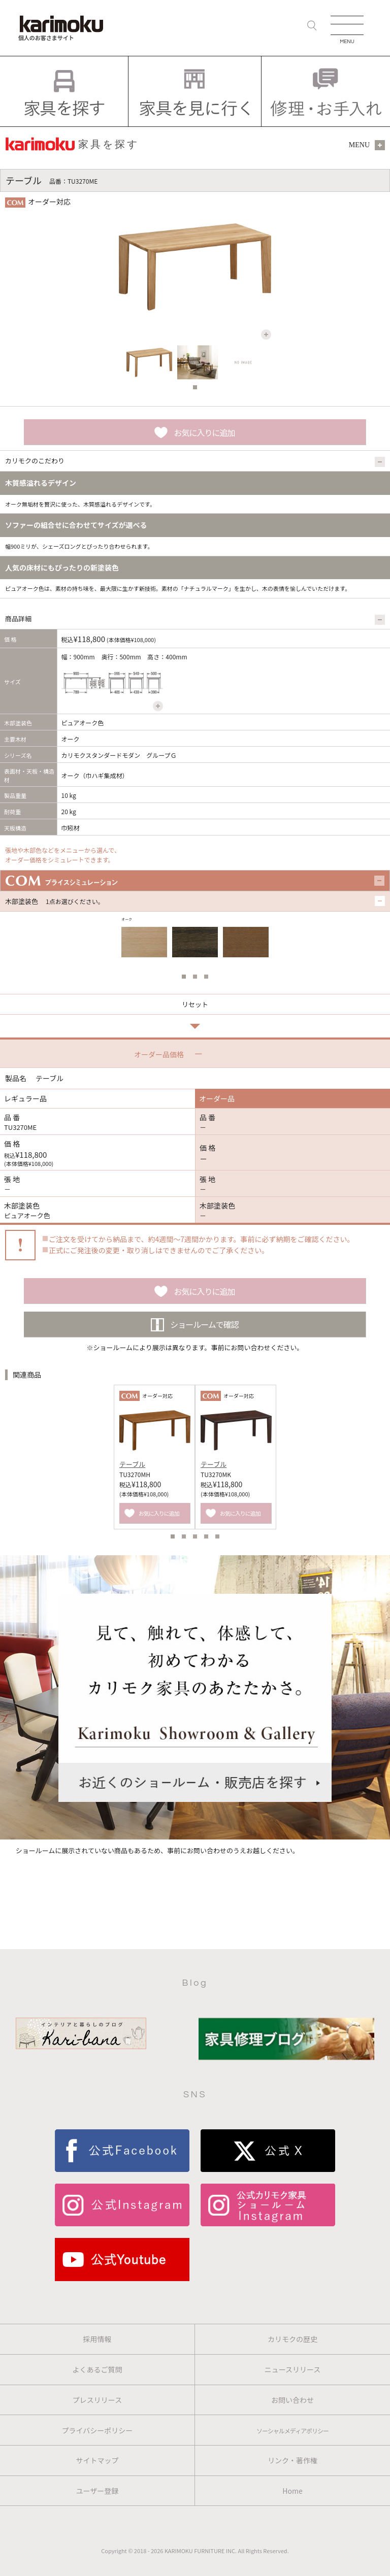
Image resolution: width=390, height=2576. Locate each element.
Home (292, 2491)
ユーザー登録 (97, 2491)
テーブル (132, 1464)
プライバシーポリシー (97, 2430)
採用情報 (97, 2339)
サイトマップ (97, 2460)
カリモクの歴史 (292, 2339)
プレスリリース (97, 2400)
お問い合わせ (292, 2400)
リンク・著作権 (292, 2460)
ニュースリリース (293, 2369)
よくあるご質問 (97, 2369)
